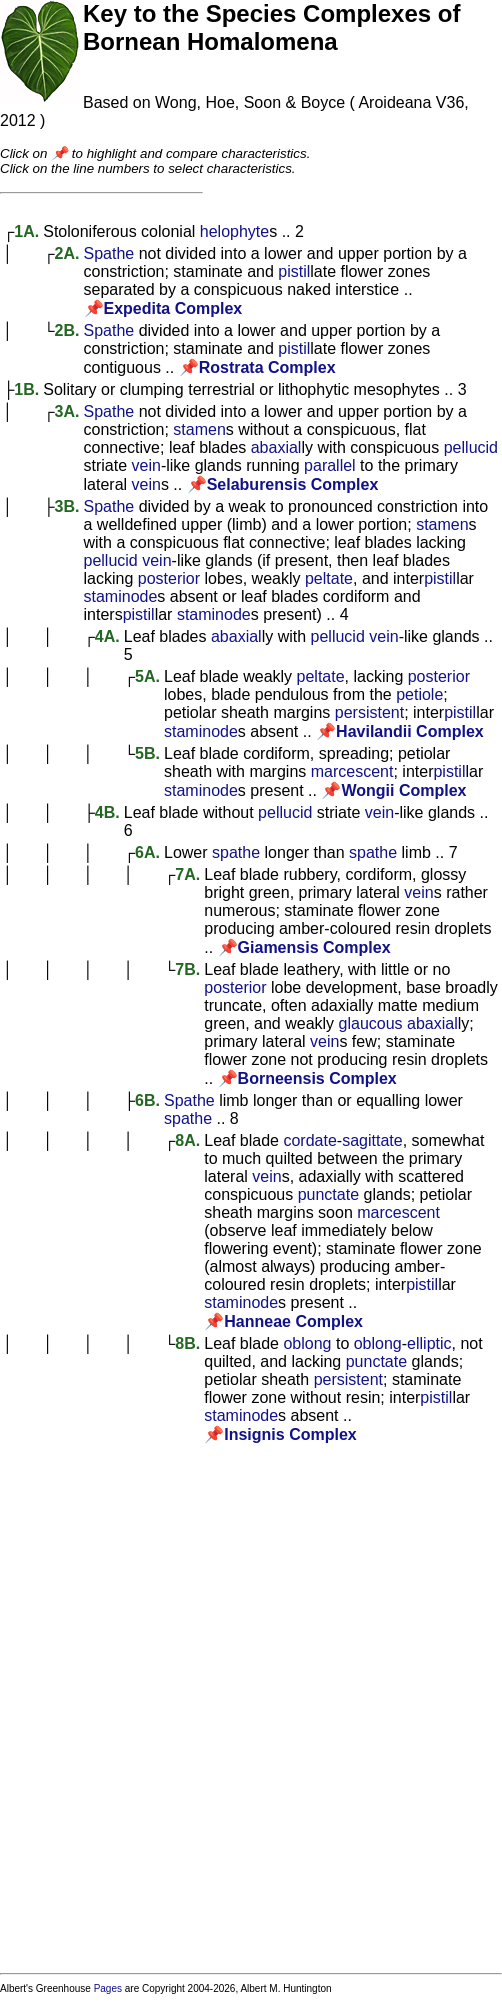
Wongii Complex (403, 790)
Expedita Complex (173, 308)
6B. (147, 1100)
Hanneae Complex (293, 1321)
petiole (419, 694)
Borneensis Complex (317, 1078)
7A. (187, 874)
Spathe (109, 253)
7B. (187, 969)
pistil (294, 271)
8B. (187, 1343)
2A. (67, 253)
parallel (330, 465)
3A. (67, 411)
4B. (107, 812)
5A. (147, 676)
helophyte (234, 231)
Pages (108, 1988)
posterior (169, 578)
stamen (199, 429)
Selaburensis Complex (293, 484)
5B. (147, 753)
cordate (309, 1140)
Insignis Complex (290, 1434)
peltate (329, 578)
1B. (26, 389)
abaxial (276, 447)
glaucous (371, 1023)
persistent (369, 712)
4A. (107, 636)
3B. (67, 506)
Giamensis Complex (314, 947)
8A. (187, 1140)
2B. (67, 330)
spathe (236, 852)
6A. (147, 852)
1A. (26, 231)
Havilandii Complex (410, 731)
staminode (121, 596)
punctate (328, 1194)
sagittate (372, 1140)
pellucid (471, 447)
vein (146, 465)
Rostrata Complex (267, 367)
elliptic (429, 1343)
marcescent (352, 771)
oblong (307, 1343)
